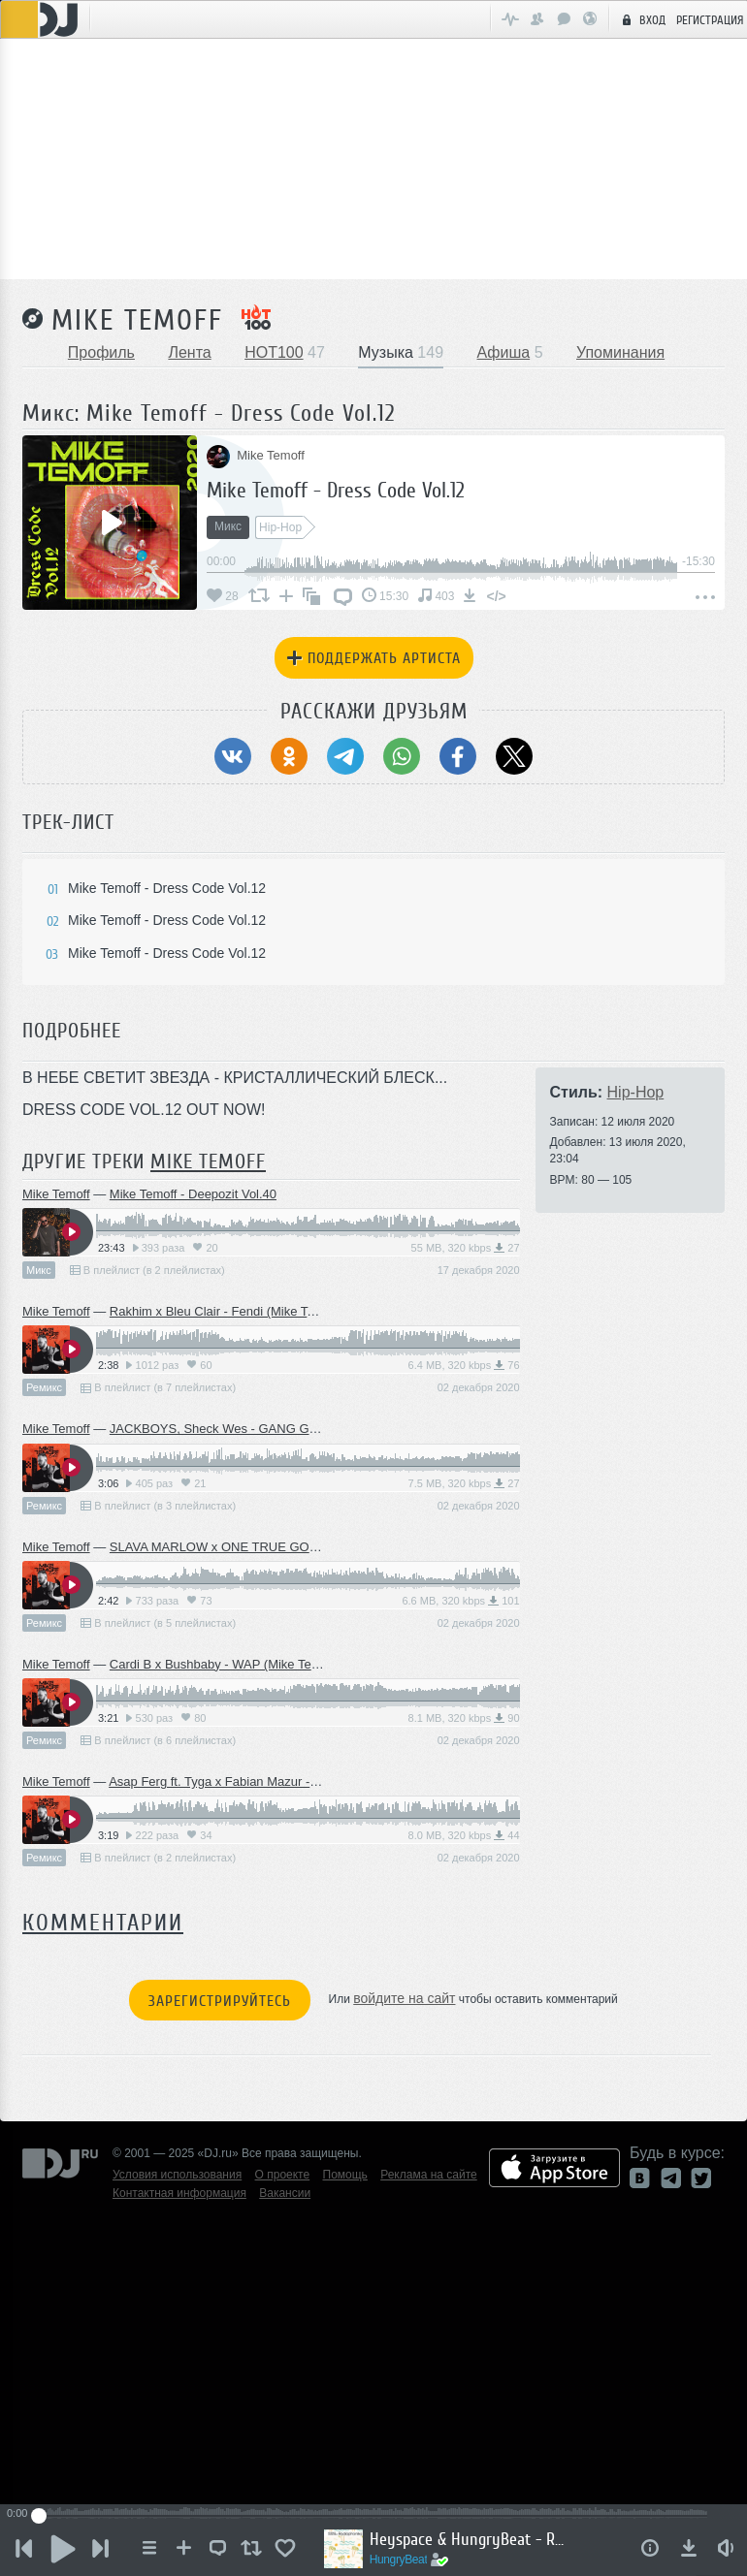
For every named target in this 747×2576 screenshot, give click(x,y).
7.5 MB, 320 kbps (464, 1483)
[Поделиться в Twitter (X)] (514, 756)
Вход (641, 19)
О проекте (282, 2174)
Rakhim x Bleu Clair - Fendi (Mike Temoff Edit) (239, 1311)
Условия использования (177, 2174)
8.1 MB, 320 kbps (464, 1718)
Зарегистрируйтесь (219, 2001)
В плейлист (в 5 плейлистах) (158, 1623)
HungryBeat (400, 2559)
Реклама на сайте (428, 2174)
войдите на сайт (404, 1998)
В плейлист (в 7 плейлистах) (158, 1387)
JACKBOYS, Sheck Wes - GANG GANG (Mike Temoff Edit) (275, 1428)
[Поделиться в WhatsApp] (401, 756)
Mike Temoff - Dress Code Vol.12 (336, 490)
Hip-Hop (636, 1092)
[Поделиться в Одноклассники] (289, 756)
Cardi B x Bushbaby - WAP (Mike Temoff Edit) (237, 1664)
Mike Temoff (137, 319)
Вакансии (284, 2193)
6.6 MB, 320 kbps (460, 1600)
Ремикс (44, 1387)
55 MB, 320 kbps (465, 1248)
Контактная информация (179, 2193)
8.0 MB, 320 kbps (464, 1835)
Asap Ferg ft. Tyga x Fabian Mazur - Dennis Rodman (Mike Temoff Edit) (308, 1781)
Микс (38, 1270)
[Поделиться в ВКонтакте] (233, 756)
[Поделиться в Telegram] (345, 756)
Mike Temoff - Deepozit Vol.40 (193, 1194)
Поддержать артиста (374, 658)
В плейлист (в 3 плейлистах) (158, 1505)
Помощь (345, 2174)
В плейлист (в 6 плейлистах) (158, 1740)
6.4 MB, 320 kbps (464, 1365)
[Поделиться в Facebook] (458, 756)
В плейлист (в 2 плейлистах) (147, 1270)
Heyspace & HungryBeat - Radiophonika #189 (468, 2539)
